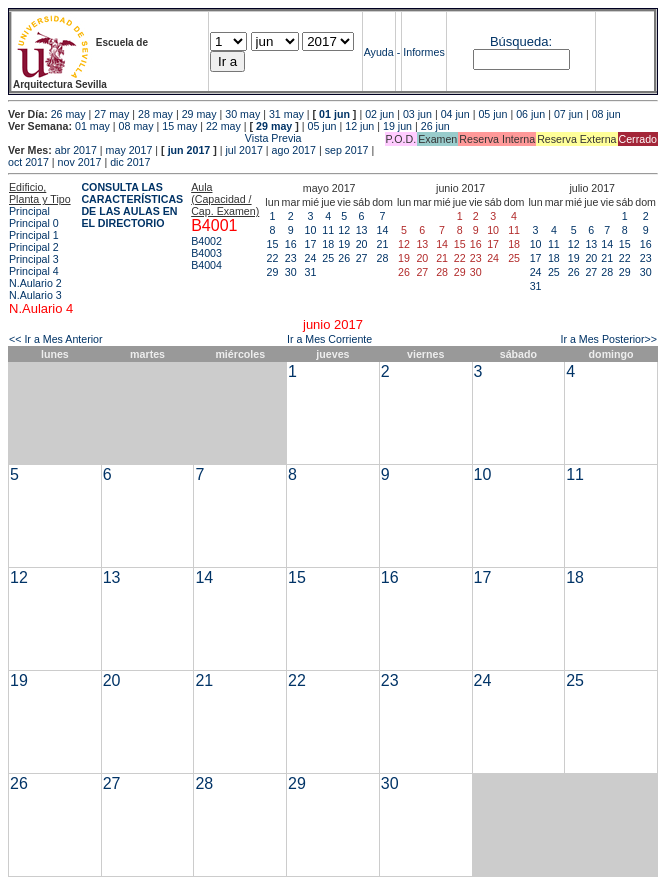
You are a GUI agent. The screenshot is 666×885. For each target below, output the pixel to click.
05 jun (492, 114)
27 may (111, 114)
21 (383, 244)
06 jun (530, 114)
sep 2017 (347, 150)
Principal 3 (34, 259)
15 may (179, 126)
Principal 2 (34, 247)
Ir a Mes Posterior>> (608, 339)
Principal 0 (34, 223)
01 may (92, 126)
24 (311, 258)
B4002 (206, 241)
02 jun (379, 114)
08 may (136, 126)
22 (273, 258)
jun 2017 (189, 150)
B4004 (206, 265)
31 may (286, 114)
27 (362, 258)
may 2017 (129, 150)
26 (344, 258)
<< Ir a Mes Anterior (56, 339)
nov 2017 (80, 162)
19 (344, 244)
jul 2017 (244, 150)
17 (311, 244)
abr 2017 (76, 150)
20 (362, 244)
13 (362, 230)
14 (383, 230)
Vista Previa (155, 138)
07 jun (568, 114)
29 (273, 272)
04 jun (455, 114)
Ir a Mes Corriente (329, 339)
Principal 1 (34, 235)
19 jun (397, 126)
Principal (29, 211)
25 (328, 258)
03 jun (417, 114)
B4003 (206, 253)
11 (328, 230)
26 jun (435, 126)
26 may (68, 114)
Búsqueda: (521, 41)
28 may (155, 114)
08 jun (606, 114)
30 (291, 272)
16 (291, 244)
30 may (242, 114)
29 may (199, 114)
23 (291, 258)
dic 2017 (130, 162)
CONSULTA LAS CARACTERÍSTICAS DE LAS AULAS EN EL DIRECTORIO (132, 205)
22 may (223, 126)
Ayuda (379, 52)
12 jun (359, 126)
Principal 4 (34, 271)
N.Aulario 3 (35, 295)
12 (344, 230)
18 (328, 244)
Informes (423, 52)
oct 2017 (28, 162)
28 (383, 258)
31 (311, 272)
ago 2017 (294, 150)
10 (311, 230)
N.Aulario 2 (35, 283)
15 (273, 244)
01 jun (334, 114)
